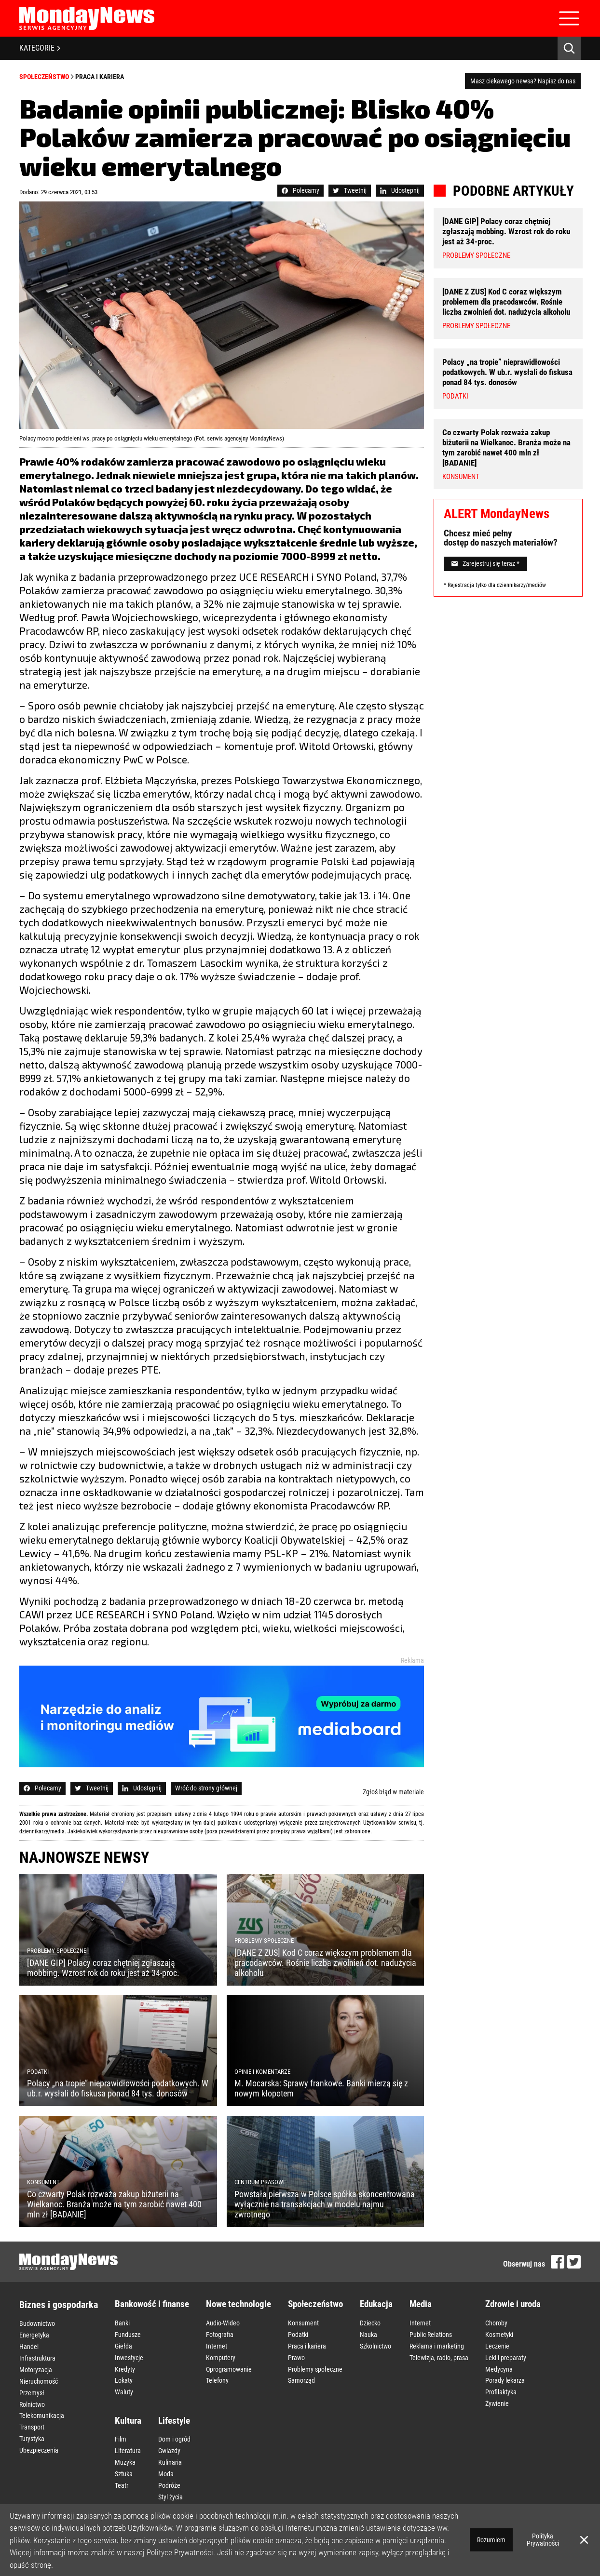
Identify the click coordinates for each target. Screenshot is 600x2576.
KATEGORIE (39, 48)
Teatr (121, 2467)
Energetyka (34, 2332)
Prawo (296, 2352)
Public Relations (430, 2332)
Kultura (128, 2409)
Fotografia (219, 2332)
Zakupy (167, 2498)
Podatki (298, 2332)
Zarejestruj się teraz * (485, 554)
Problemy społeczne (315, 2362)
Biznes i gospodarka (58, 2304)
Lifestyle (174, 2409)
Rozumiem (491, 2540)
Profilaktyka (501, 2383)
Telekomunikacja (41, 2403)
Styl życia (170, 2478)
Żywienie (497, 2393)
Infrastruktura (37, 2353)
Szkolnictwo (375, 2342)
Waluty (124, 2383)
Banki (122, 2322)
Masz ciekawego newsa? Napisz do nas (522, 81)
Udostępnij (400, 190)
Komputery (220, 2352)
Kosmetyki (499, 2332)
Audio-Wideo (223, 2322)
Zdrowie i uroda (513, 2303)
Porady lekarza (505, 2372)
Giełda (123, 2342)
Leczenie (497, 2342)
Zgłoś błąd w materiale (393, 1792)
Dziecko (370, 2322)
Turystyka (31, 2424)
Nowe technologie (238, 2303)
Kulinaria (170, 2447)
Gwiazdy (169, 2437)
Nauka (368, 2332)
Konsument (303, 2322)
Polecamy (300, 190)
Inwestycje (129, 2352)
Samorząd (301, 2372)
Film (120, 2427)
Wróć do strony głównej (206, 1788)
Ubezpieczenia (38, 2434)
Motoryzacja (35, 2363)
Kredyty (125, 2362)
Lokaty (124, 2372)
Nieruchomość (38, 2373)
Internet (216, 2342)
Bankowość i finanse (152, 2303)
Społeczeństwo (44, 76)
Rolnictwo (32, 2393)
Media (420, 2303)
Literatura (128, 2437)
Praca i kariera (99, 76)
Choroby (496, 2322)
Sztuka (124, 2457)
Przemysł (31, 2383)
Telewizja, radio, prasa (438, 2352)
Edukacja (376, 2303)
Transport (31, 2413)
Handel (29, 2343)
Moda (166, 2457)
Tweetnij (350, 190)
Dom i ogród (174, 2427)
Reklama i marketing (436, 2342)
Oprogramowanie (229, 2362)
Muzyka (125, 2447)
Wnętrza (169, 2488)
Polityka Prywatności (543, 2539)
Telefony (217, 2372)
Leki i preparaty (505, 2352)
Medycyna (499, 2362)
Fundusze (128, 2332)
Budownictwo (37, 2322)
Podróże (169, 2467)
